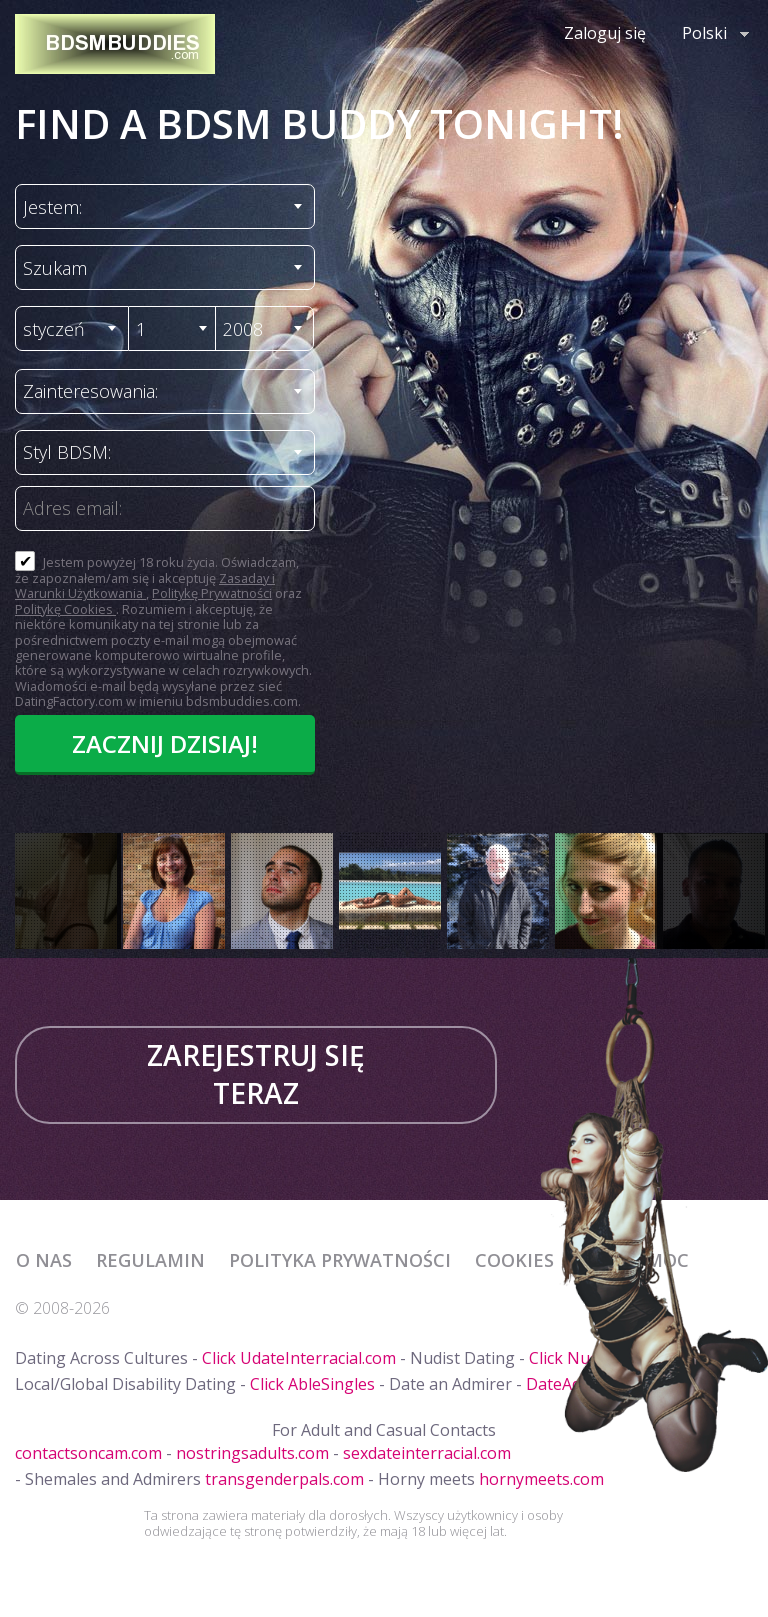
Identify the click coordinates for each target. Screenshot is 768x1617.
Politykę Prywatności (212, 593)
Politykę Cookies (65, 609)
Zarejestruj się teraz (256, 1074)
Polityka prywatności (340, 1260)
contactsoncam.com (88, 1453)
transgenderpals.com (284, 1479)
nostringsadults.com (252, 1453)
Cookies (514, 1260)
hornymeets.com (541, 1479)
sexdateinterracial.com (427, 1453)
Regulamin (150, 1260)
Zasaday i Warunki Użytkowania (145, 585)
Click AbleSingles (312, 1384)
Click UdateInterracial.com (299, 1358)
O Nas (44, 1260)
